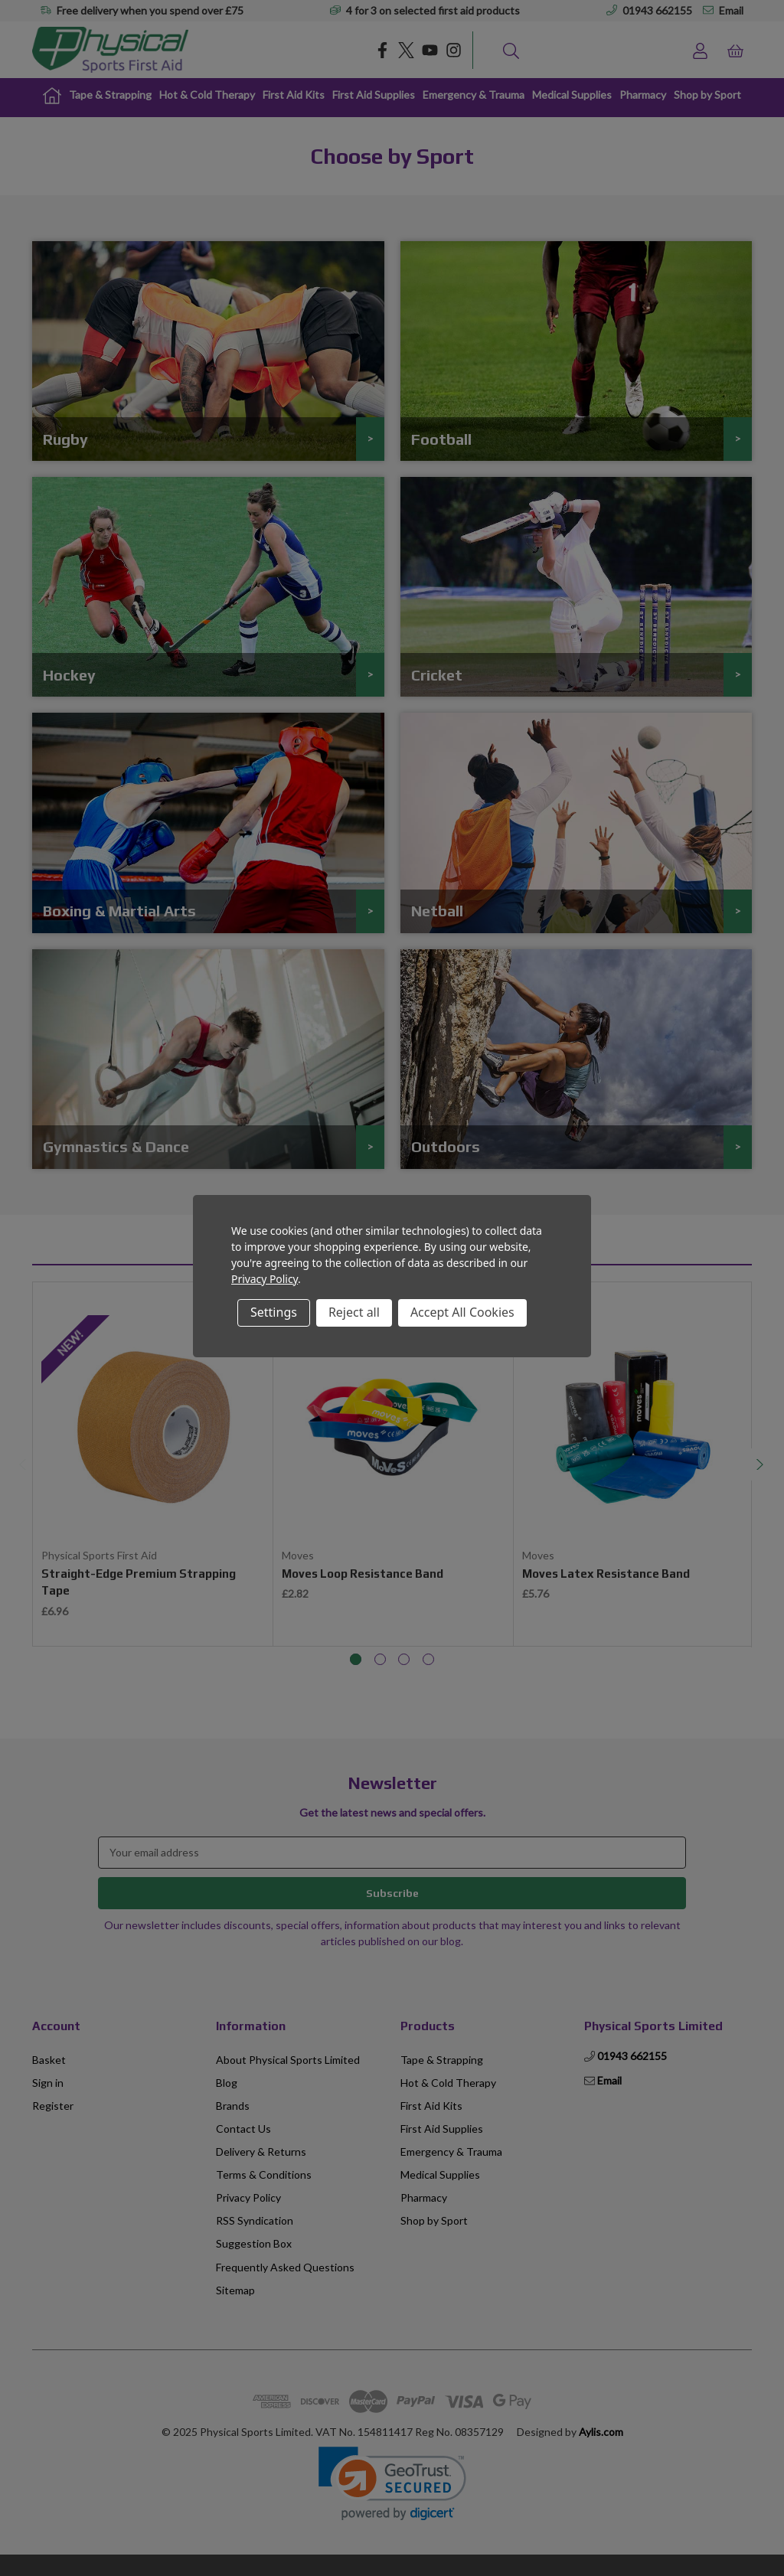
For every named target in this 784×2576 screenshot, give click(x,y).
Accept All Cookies (462, 1312)
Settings (273, 1312)
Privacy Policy (264, 1279)
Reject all (354, 1312)
